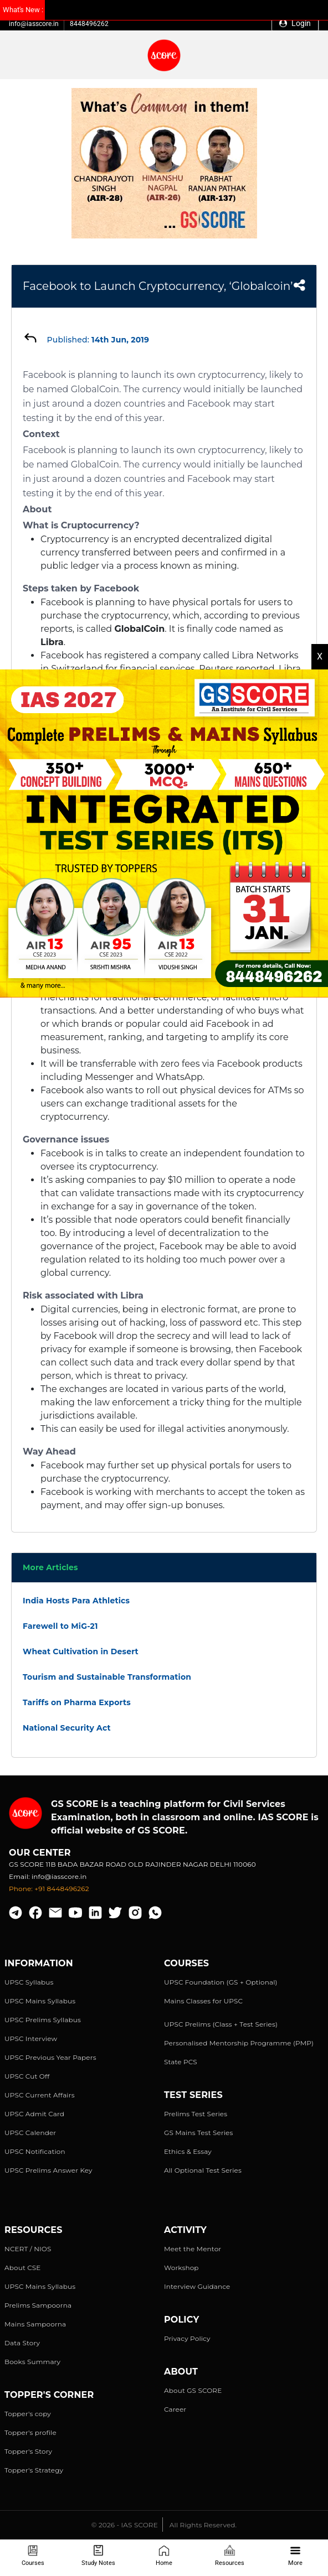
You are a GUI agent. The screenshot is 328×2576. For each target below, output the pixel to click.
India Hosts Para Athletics (76, 1601)
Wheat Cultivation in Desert (81, 1651)
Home (164, 2556)
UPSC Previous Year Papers (50, 2057)
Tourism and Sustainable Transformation (107, 1677)
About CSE (22, 2267)
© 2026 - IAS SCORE (124, 2525)
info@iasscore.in (34, 24)
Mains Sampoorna (35, 2324)
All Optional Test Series (203, 2170)
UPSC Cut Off (26, 2076)
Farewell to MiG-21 (60, 1626)
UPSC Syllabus (28, 1982)
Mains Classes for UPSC (203, 2001)
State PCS (180, 2062)
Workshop (181, 2267)
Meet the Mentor (192, 2249)
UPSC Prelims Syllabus (42, 2020)
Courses (33, 2556)
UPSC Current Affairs (39, 2095)
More (295, 2556)
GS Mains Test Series (198, 2132)
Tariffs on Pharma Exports (77, 1702)
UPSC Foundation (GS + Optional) (221, 1982)
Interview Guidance (197, 2286)
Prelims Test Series (195, 2114)
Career (175, 2409)
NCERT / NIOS (28, 2249)
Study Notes (98, 2556)
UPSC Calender (30, 2132)
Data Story (22, 2343)
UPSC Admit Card (34, 2114)
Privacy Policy (187, 2338)
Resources (229, 2556)
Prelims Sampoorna (37, 2305)
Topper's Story (28, 2451)
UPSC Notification (34, 2151)
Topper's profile (30, 2432)
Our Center (40, 1852)
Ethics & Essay (188, 2151)
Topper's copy (27, 2413)
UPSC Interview (30, 2038)
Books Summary (32, 2361)
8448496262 (89, 24)
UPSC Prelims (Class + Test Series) (221, 2024)
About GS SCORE (193, 2390)
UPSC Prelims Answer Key (48, 2170)
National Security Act (67, 1728)
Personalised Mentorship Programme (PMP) (239, 2043)
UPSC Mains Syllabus (39, 2001)
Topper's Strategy (33, 2470)
